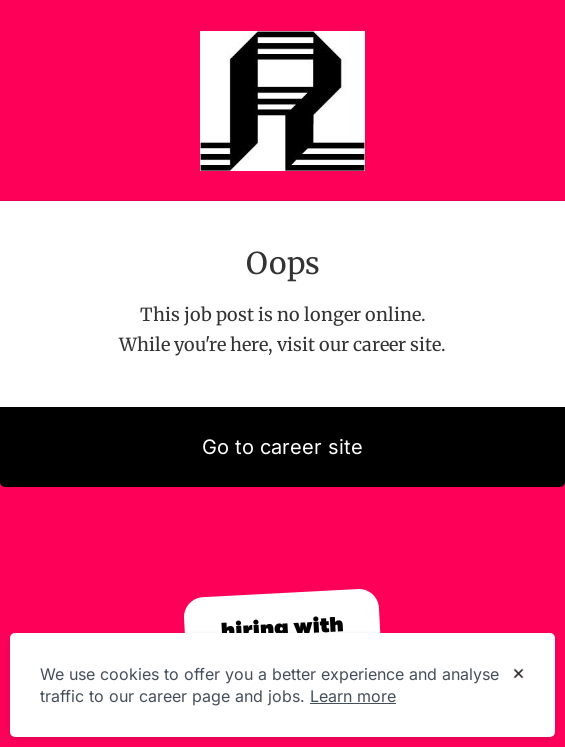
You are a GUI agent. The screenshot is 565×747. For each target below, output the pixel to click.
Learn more (353, 696)
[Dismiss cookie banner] (518, 675)
